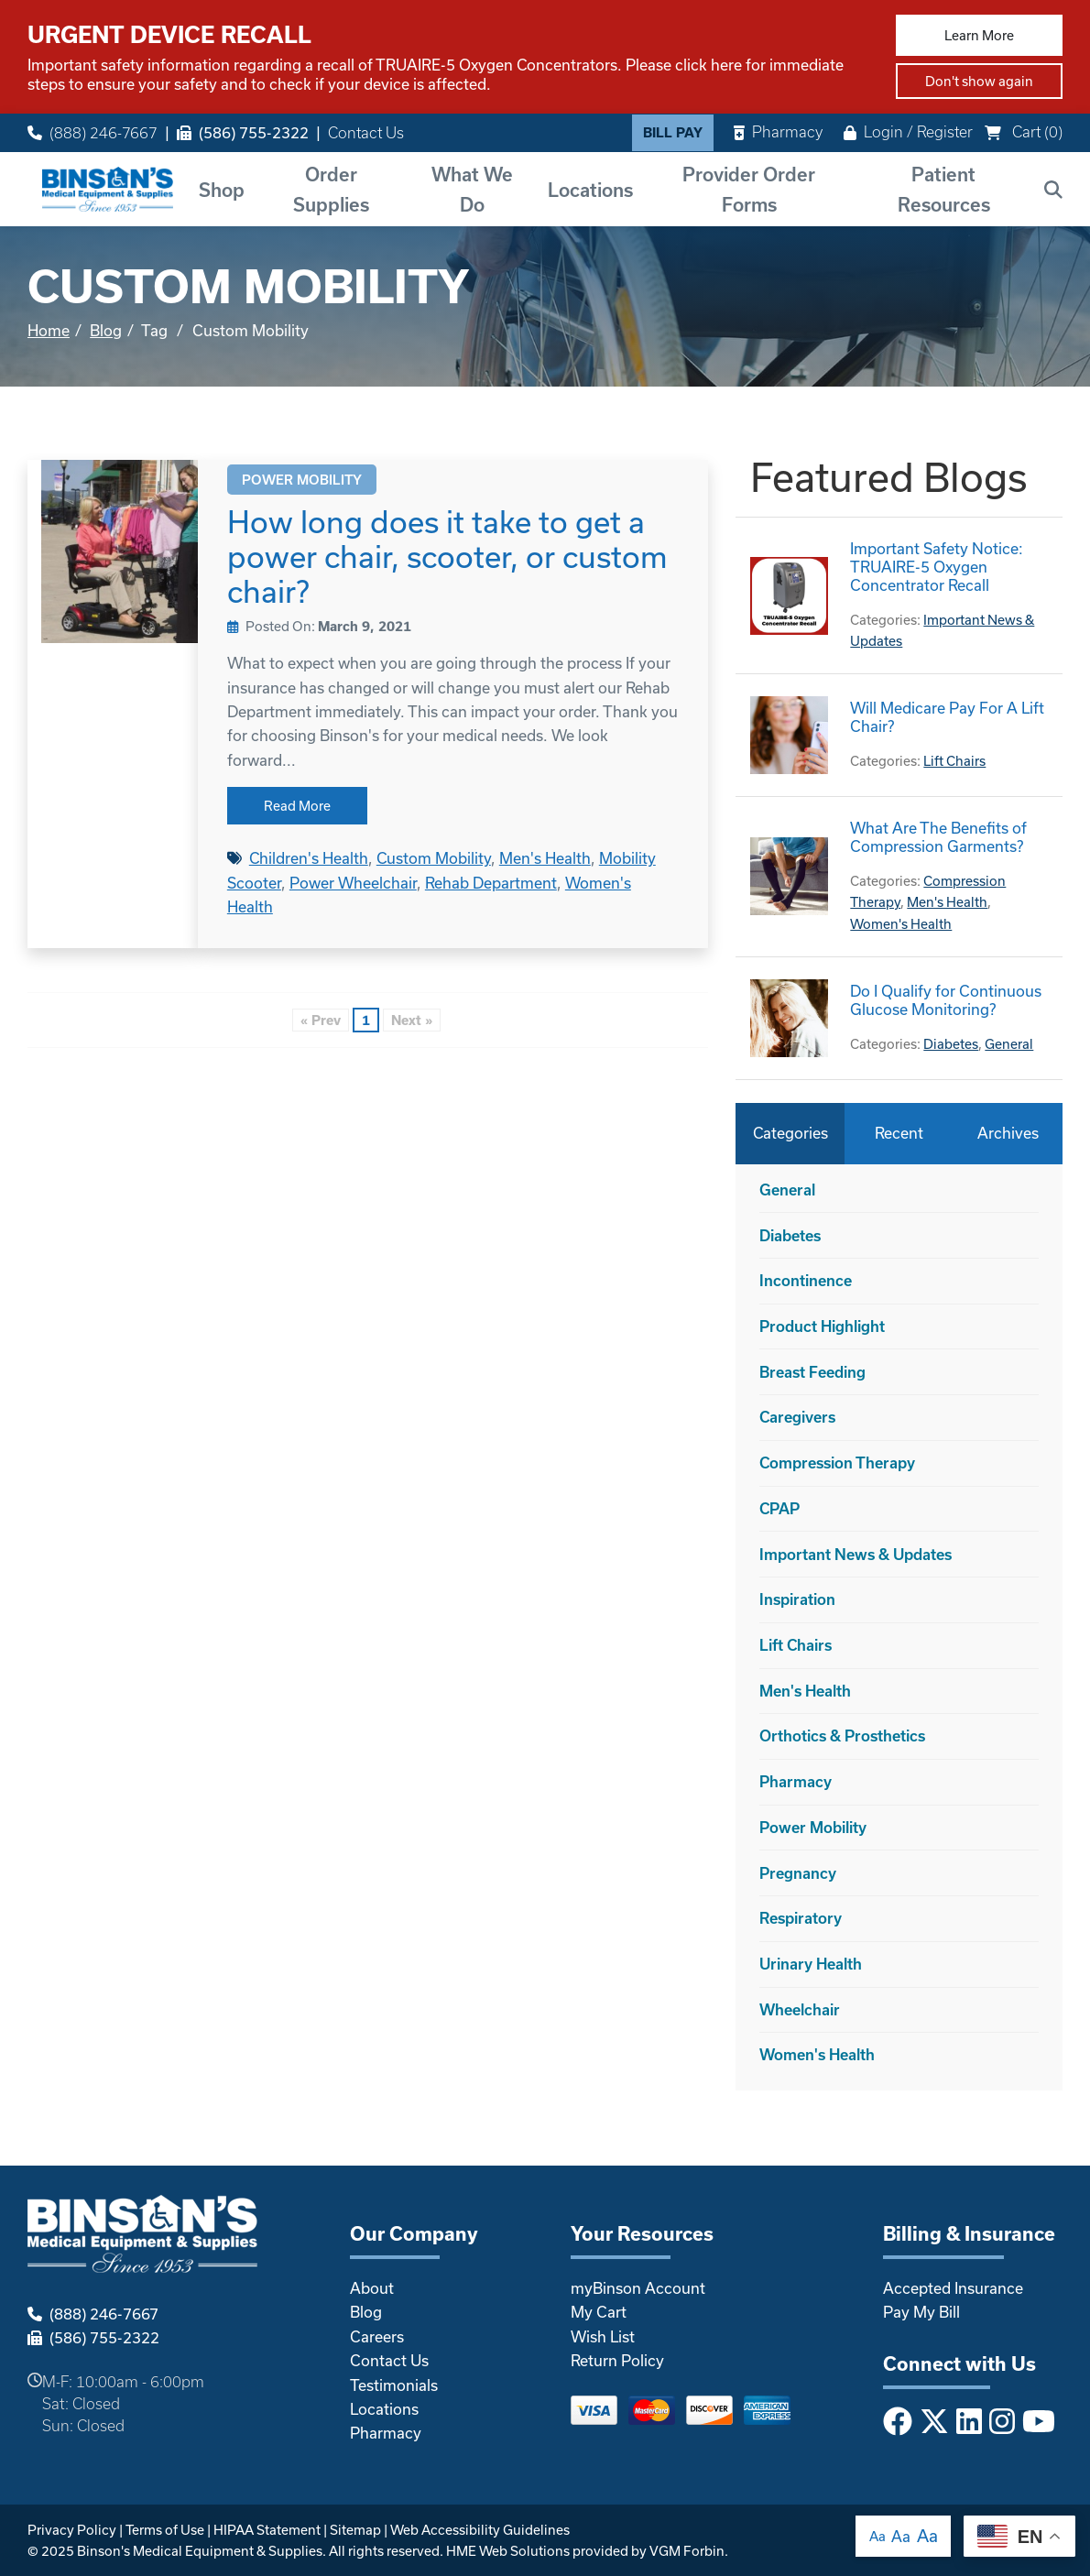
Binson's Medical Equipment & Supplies (199, 2551)
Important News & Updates (855, 1554)
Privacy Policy (71, 2530)
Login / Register (908, 131)
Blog (106, 330)
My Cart (599, 2311)
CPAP (779, 1508)
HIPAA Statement (267, 2530)
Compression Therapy (837, 1462)
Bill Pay (673, 132)
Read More (297, 805)
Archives (1008, 1132)
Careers (377, 2336)
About (372, 2288)
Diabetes (950, 1044)
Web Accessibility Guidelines (480, 2530)
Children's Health (308, 858)
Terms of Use (164, 2530)
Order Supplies (331, 189)
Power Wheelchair (353, 882)
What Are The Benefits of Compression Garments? (938, 837)
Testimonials (394, 2385)
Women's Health (901, 924)
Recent (899, 1132)
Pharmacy (778, 131)
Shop (222, 190)
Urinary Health (810, 1963)
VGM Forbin (687, 2551)
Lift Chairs (954, 761)
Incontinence (805, 1280)
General (1009, 1044)
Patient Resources (944, 189)
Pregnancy (797, 1873)
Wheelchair (799, 2009)
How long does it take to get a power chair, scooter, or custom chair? (447, 556)
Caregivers (797, 1416)
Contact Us (366, 132)
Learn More (979, 35)
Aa (877, 2536)
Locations (590, 190)
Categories (790, 1132)
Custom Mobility (433, 858)
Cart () (1024, 131)
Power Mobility (302, 479)
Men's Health (545, 858)
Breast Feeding (812, 1372)
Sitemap (355, 2530)
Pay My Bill (921, 2311)
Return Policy (617, 2360)
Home (48, 330)
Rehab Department (491, 882)
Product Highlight (822, 1326)
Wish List (603, 2336)
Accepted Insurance (953, 2288)
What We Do (472, 189)
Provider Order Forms (748, 189)
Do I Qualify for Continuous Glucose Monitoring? (945, 1000)
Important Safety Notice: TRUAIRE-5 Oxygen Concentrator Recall (936, 567)
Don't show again (979, 81)
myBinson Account (638, 2288)
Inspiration (797, 1599)
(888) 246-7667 (92, 132)
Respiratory (800, 1918)
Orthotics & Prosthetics (842, 1735)
